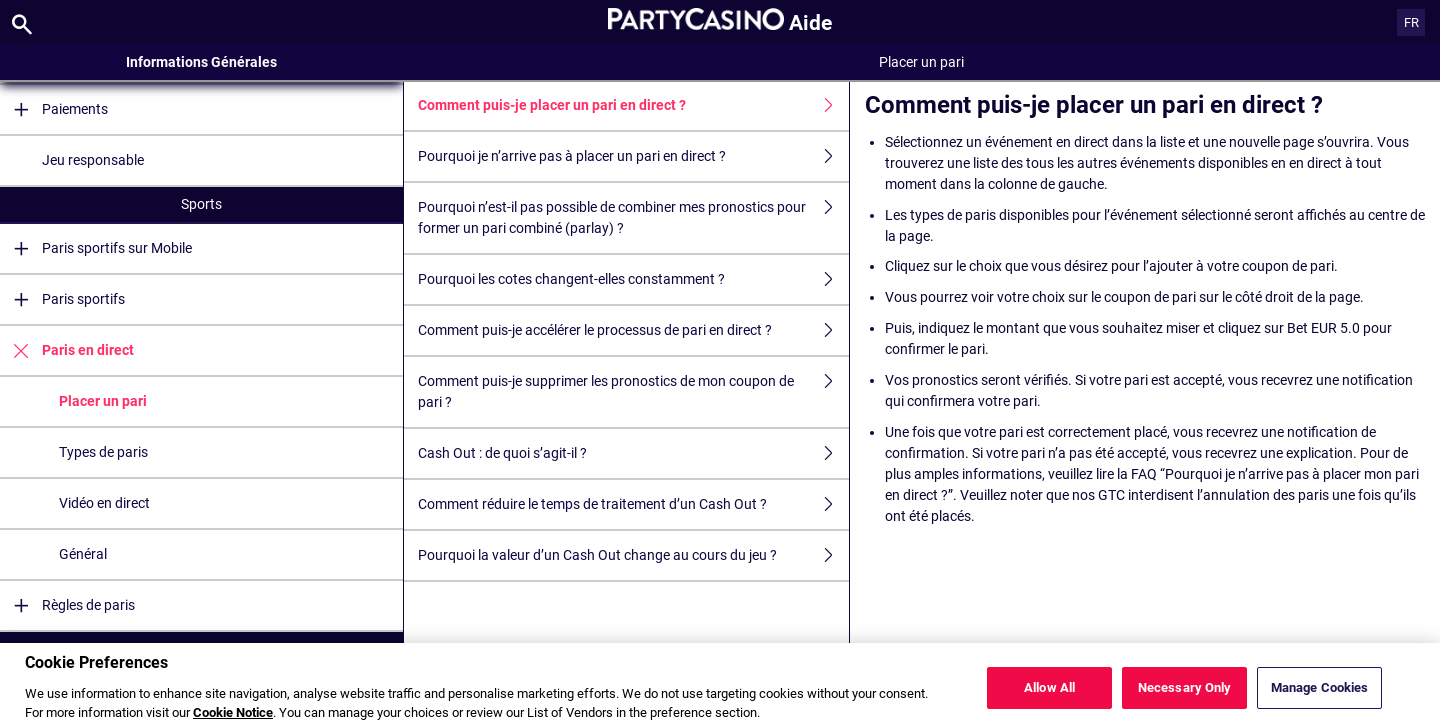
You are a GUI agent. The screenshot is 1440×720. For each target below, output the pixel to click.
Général (83, 554)
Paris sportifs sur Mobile (96, 248)
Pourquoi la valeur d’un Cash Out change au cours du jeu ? (633, 555)
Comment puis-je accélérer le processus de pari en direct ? (633, 330)
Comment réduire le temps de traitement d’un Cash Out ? (633, 504)
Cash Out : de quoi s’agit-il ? (633, 453)
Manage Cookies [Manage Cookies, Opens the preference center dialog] (1320, 695)
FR (1411, 22)
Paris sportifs (62, 299)
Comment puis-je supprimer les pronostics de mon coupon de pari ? (633, 392)
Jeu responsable (93, 160)
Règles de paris (67, 605)
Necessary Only (1185, 695)
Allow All (1049, 695)
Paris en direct (67, 350)
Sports (201, 204)
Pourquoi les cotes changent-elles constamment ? (633, 279)
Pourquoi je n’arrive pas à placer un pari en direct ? (633, 156)
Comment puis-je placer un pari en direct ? (633, 105)
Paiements (54, 109)
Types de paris (103, 452)
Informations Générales (201, 62)
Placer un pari (103, 401)
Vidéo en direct (104, 503)
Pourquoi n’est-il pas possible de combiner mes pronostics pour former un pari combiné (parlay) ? (633, 218)
